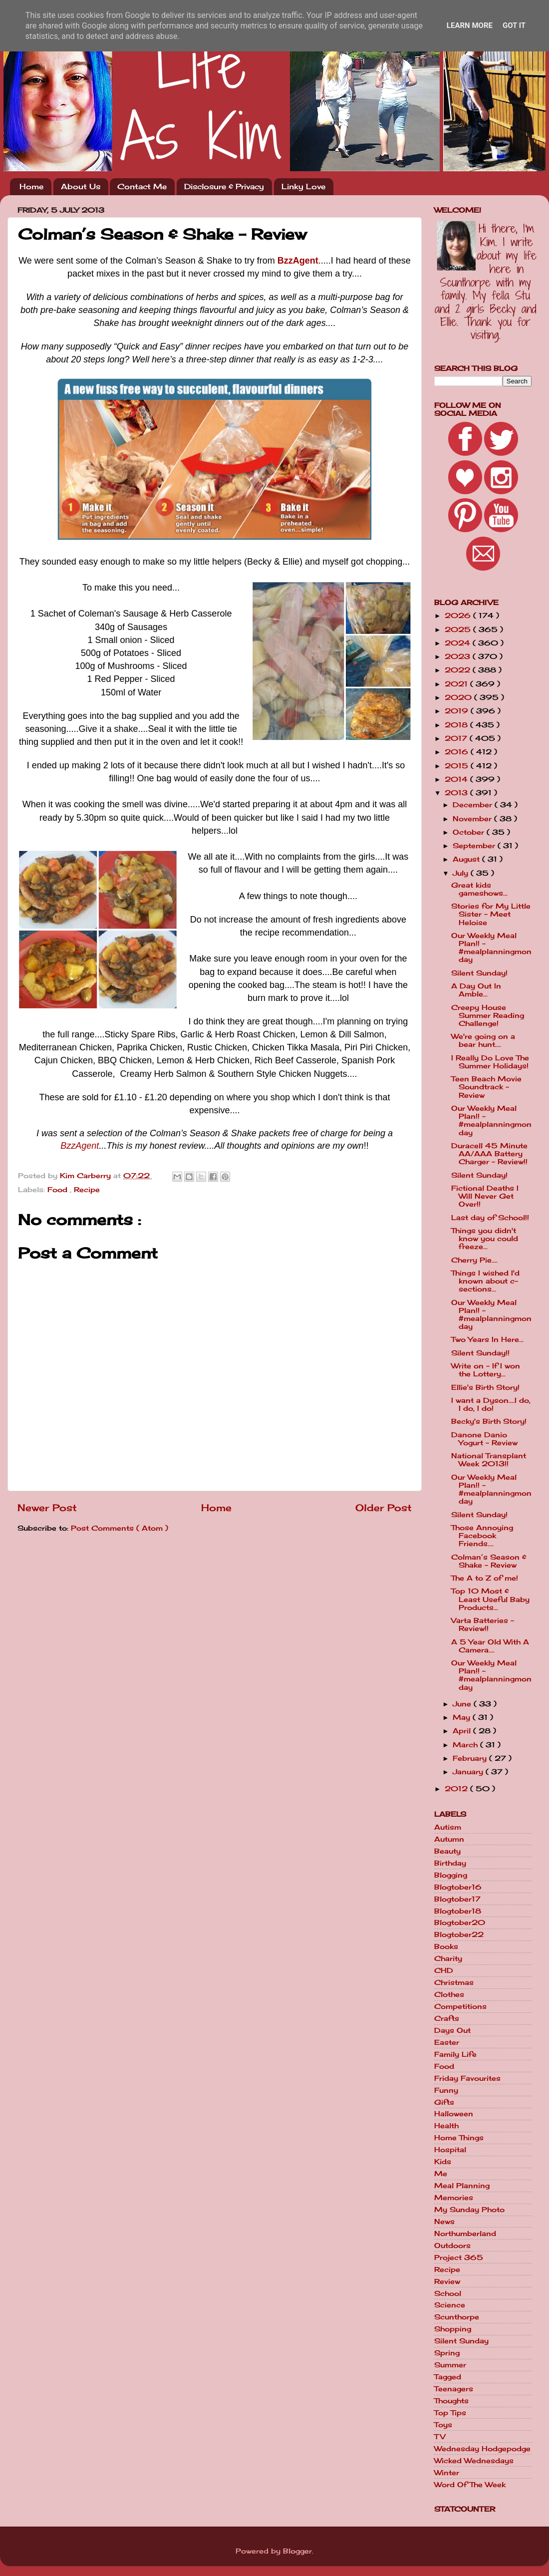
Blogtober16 (458, 1887)
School (447, 2293)
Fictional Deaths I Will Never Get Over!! (485, 1196)
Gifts (444, 2102)
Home (31, 186)
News (444, 2222)
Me (440, 2174)
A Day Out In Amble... (476, 990)
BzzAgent (297, 261)
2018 (457, 725)
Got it (514, 25)
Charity (448, 1958)
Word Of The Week (470, 2485)
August (467, 859)
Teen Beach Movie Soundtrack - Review (486, 1087)
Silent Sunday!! (480, 1353)
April (463, 1731)
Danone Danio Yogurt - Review (484, 1439)
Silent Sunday (461, 2341)
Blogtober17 (457, 1899)
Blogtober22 (459, 1934)
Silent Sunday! (479, 973)
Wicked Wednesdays (474, 2461)
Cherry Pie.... (474, 1260)
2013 (457, 793)
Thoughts (451, 2401)
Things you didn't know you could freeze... (484, 1239)
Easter (446, 2042)
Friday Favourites (467, 2078)
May (463, 1717)
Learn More (470, 25)
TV (439, 2437)
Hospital (450, 2150)
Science (449, 2305)
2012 (457, 1789)
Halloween (453, 2114)
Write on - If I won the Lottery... (485, 1370)
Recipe (87, 1190)
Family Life (455, 2054)
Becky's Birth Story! (489, 1421)
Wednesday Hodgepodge (482, 2449)
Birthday (450, 1863)
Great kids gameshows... (479, 889)
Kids (442, 2162)
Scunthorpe (456, 2317)
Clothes (449, 1994)
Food (58, 1190)
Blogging (450, 1875)
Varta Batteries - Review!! (482, 1624)
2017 (457, 738)
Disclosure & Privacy (224, 186)
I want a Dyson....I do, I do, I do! (491, 1404)
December (474, 805)
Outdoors (452, 2246)
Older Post (383, 1508)
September (475, 846)
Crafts (446, 2018)
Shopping (452, 2329)
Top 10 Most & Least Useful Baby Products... (490, 1599)
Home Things (459, 2138)
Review (447, 2281)
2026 (459, 616)
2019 (458, 711)
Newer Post (47, 1508)
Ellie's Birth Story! (485, 1387)
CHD (443, 1970)
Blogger (297, 2551)
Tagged (447, 2377)
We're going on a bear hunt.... (483, 1040)
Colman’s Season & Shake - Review (489, 1561)
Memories (453, 2198)
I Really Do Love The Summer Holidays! (490, 1062)
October (470, 832)
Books (446, 1946)
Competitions (460, 2006)
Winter (446, 2473)
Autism (447, 1827)
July (462, 873)
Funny (446, 2090)
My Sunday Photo (469, 2210)
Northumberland (465, 2234)
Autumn (449, 1839)
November (473, 819)
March (466, 1745)
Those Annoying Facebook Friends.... (482, 1536)
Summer (450, 2365)
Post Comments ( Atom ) (119, 1528)
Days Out (452, 2030)
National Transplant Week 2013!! (488, 1460)
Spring (447, 2353)
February (471, 1758)
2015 (458, 766)
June (463, 1704)
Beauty (447, 1851)
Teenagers (453, 2389)
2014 (457, 779)
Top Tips (450, 2413)
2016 (458, 752)
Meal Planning (462, 2186)
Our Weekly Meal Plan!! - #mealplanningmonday (491, 948)
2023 (459, 656)
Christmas (454, 1982)
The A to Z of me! (484, 1578)
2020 (459, 697)
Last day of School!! (490, 1218)
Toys (443, 2425)
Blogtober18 (457, 1911)
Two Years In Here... (487, 1339)
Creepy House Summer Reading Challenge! (487, 1015)
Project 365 (458, 2257)
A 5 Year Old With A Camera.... (490, 1646)
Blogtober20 (459, 1923)
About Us (80, 186)
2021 (457, 684)
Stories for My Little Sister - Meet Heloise (491, 914)
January (469, 1772)
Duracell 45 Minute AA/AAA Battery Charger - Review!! (489, 1154)
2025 (459, 630)
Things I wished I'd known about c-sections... (485, 1281)
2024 (459, 643)
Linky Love (303, 186)
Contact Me (142, 186)
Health (446, 2126)
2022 (459, 670)
